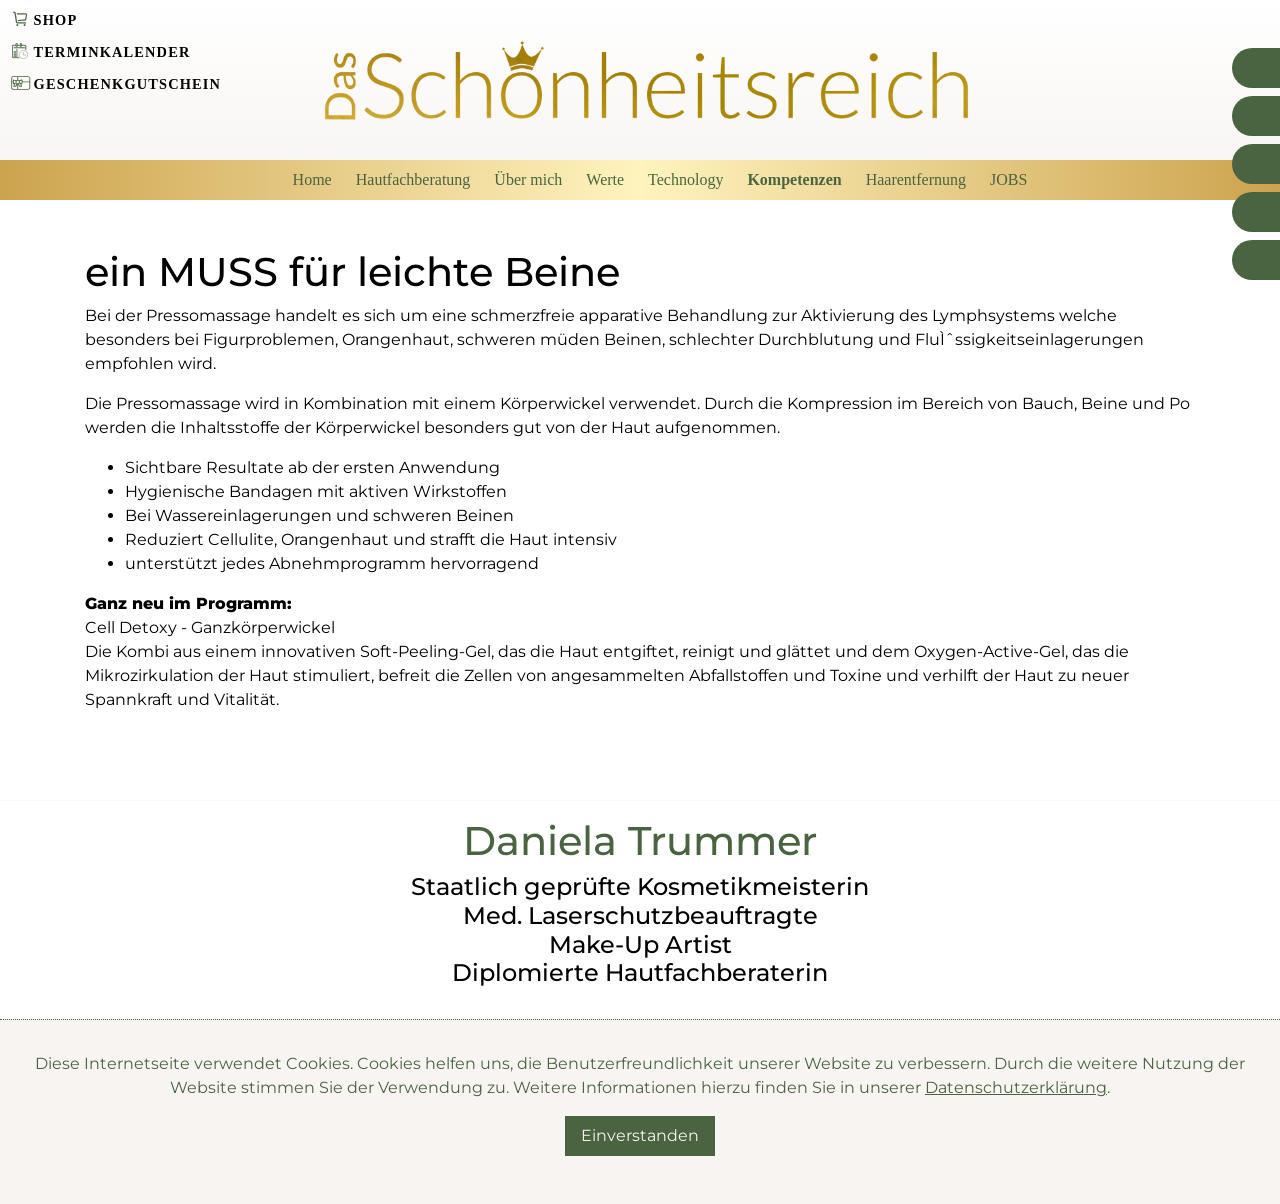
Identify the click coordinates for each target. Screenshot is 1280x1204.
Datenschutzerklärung (1016, 1087)
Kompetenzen (794, 179)
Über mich (528, 179)
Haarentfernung (916, 179)
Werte (605, 179)
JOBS (1008, 179)
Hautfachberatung (413, 179)
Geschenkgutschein (128, 84)
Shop (56, 20)
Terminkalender (112, 52)
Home (312, 179)
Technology (685, 179)
